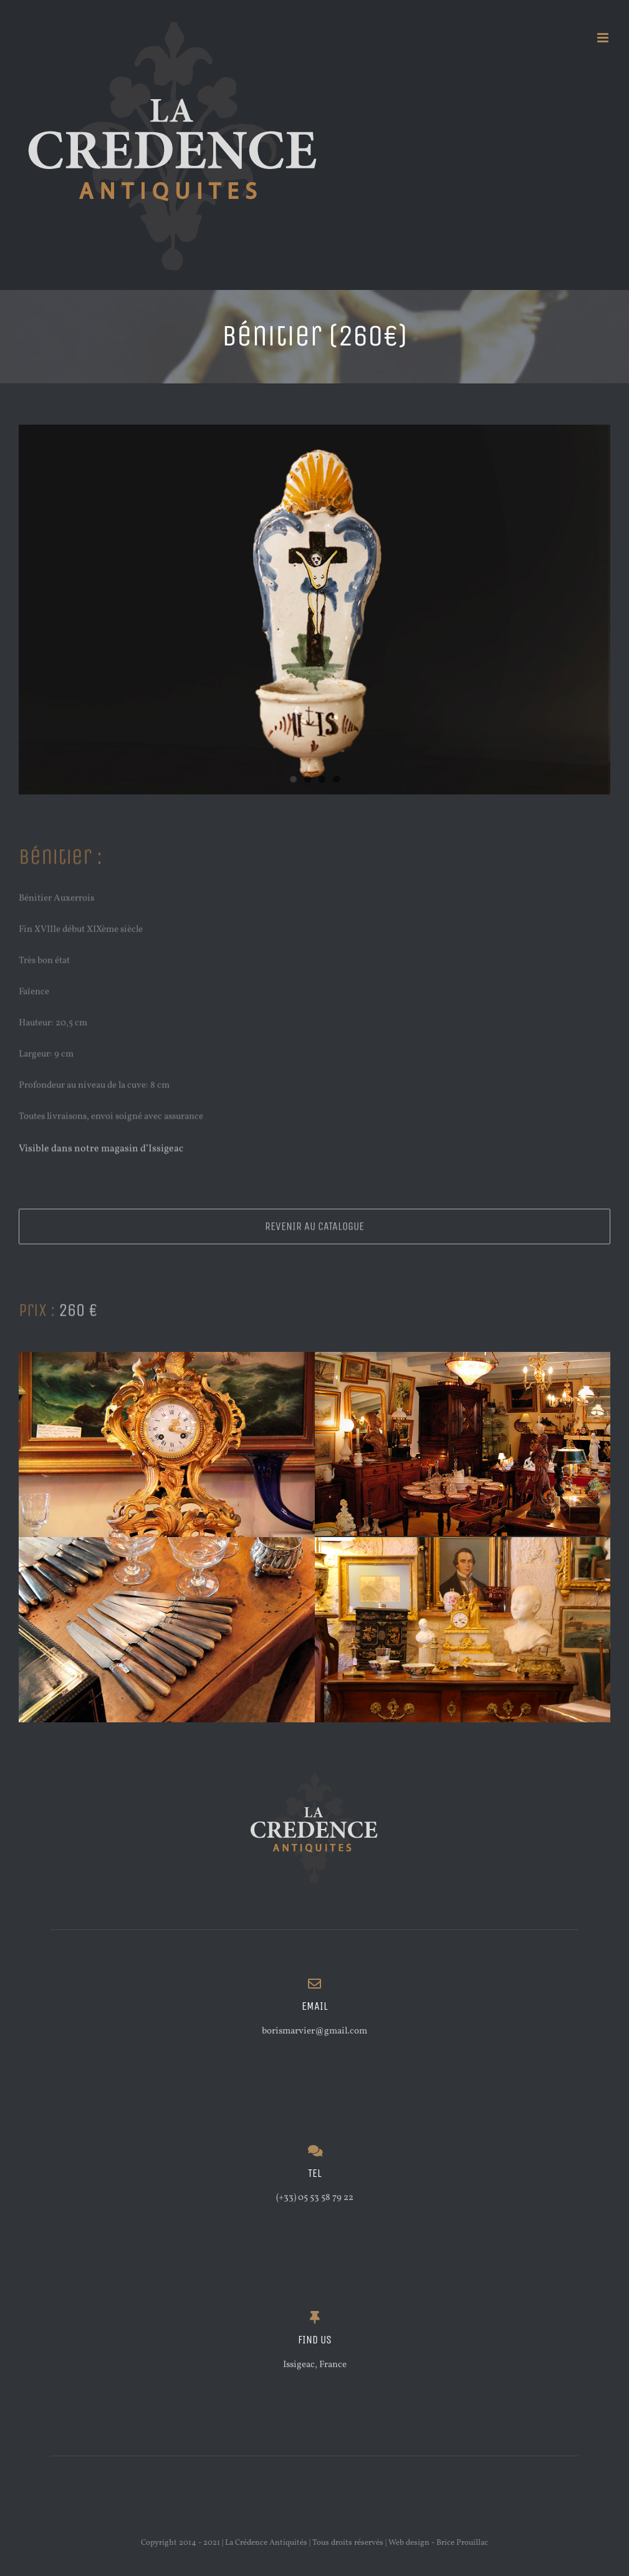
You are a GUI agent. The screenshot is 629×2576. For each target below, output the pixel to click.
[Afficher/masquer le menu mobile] (603, 37)
